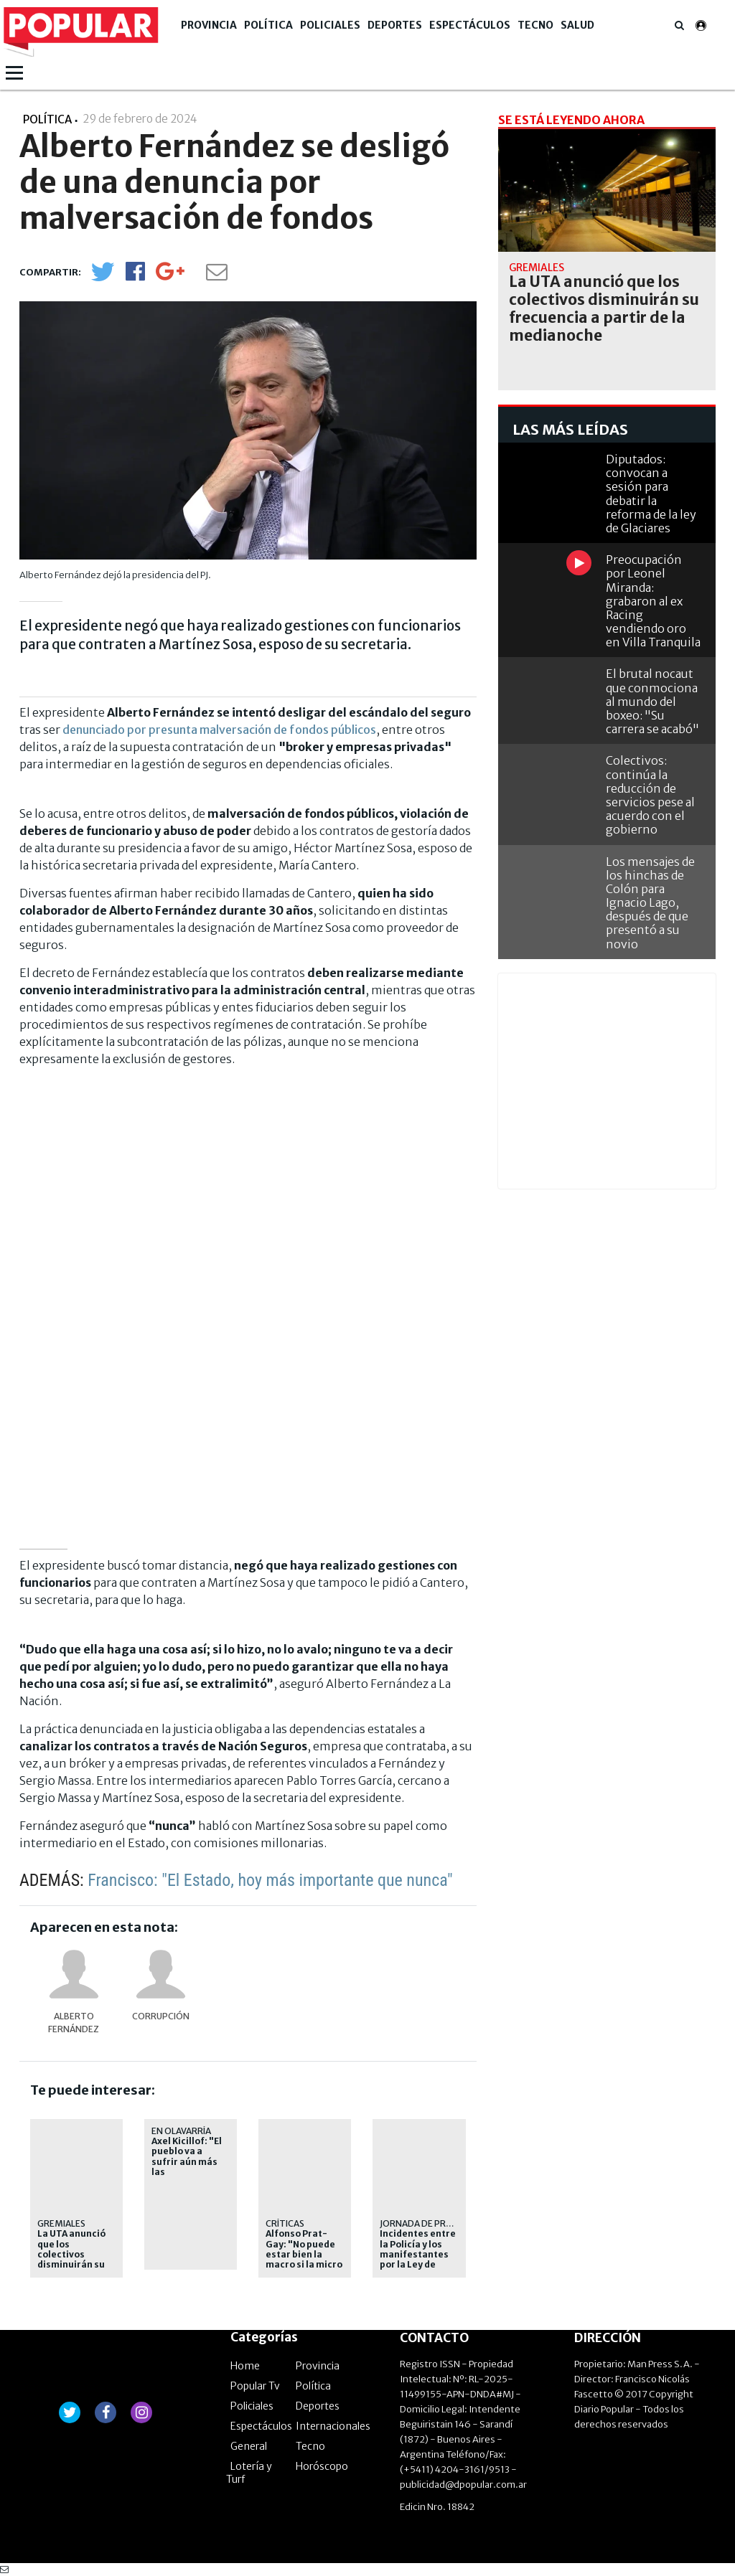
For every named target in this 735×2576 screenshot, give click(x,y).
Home (245, 2365)
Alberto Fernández (73, 2022)
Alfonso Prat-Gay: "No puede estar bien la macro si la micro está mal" (304, 2254)
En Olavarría (181, 2131)
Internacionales (333, 2426)
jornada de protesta (430, 2223)
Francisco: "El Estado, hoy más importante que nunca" (270, 1880)
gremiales (61, 2223)
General (248, 2446)
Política (268, 25)
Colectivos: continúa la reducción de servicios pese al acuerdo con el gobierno (650, 794)
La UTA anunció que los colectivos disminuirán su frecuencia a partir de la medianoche (71, 2265)
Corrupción (160, 2016)
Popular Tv (255, 2385)
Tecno (535, 25)
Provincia (209, 25)
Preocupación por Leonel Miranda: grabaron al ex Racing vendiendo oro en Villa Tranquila (653, 600)
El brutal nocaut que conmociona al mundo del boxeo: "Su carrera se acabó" (652, 701)
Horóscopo (322, 2466)
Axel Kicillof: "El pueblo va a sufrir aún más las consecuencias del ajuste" (186, 2167)
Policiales (330, 25)
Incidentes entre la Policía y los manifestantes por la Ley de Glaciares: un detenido (418, 2259)
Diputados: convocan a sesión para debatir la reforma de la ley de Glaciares (651, 493)
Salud (577, 25)
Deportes (395, 25)
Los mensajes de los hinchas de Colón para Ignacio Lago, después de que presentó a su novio (650, 902)
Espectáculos (469, 25)
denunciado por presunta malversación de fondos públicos (219, 729)
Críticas (285, 2223)
